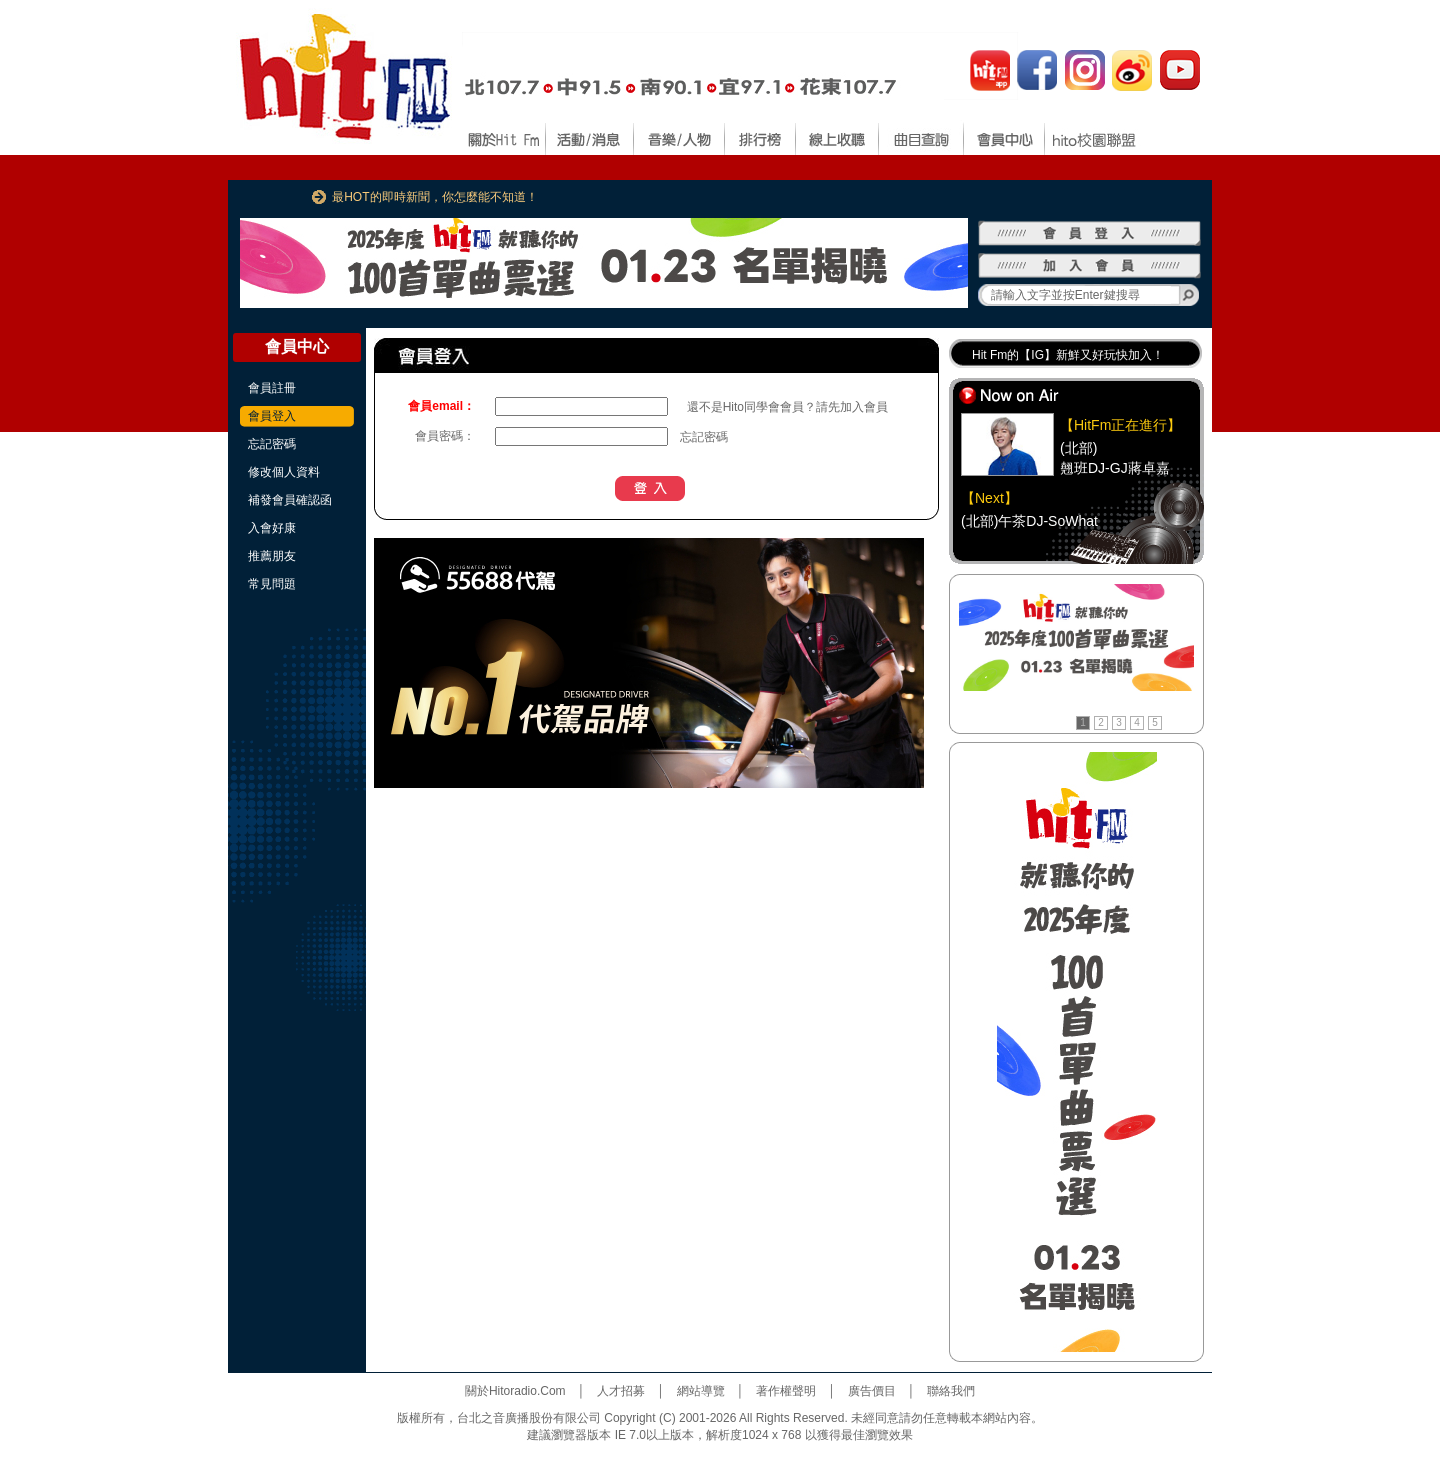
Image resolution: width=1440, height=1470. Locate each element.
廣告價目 (872, 1391)
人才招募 (621, 1391)
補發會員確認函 (290, 500)
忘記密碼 (272, 444)
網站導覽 (701, 1391)
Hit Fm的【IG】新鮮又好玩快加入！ (1068, 355)
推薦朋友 (272, 556)
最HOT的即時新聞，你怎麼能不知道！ (434, 197)
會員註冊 (272, 388)
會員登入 (272, 416)
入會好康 (272, 528)
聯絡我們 (951, 1391)
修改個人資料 (284, 472)
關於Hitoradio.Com (515, 1391)
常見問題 (272, 584)
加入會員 (864, 407)
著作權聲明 (786, 1391)
